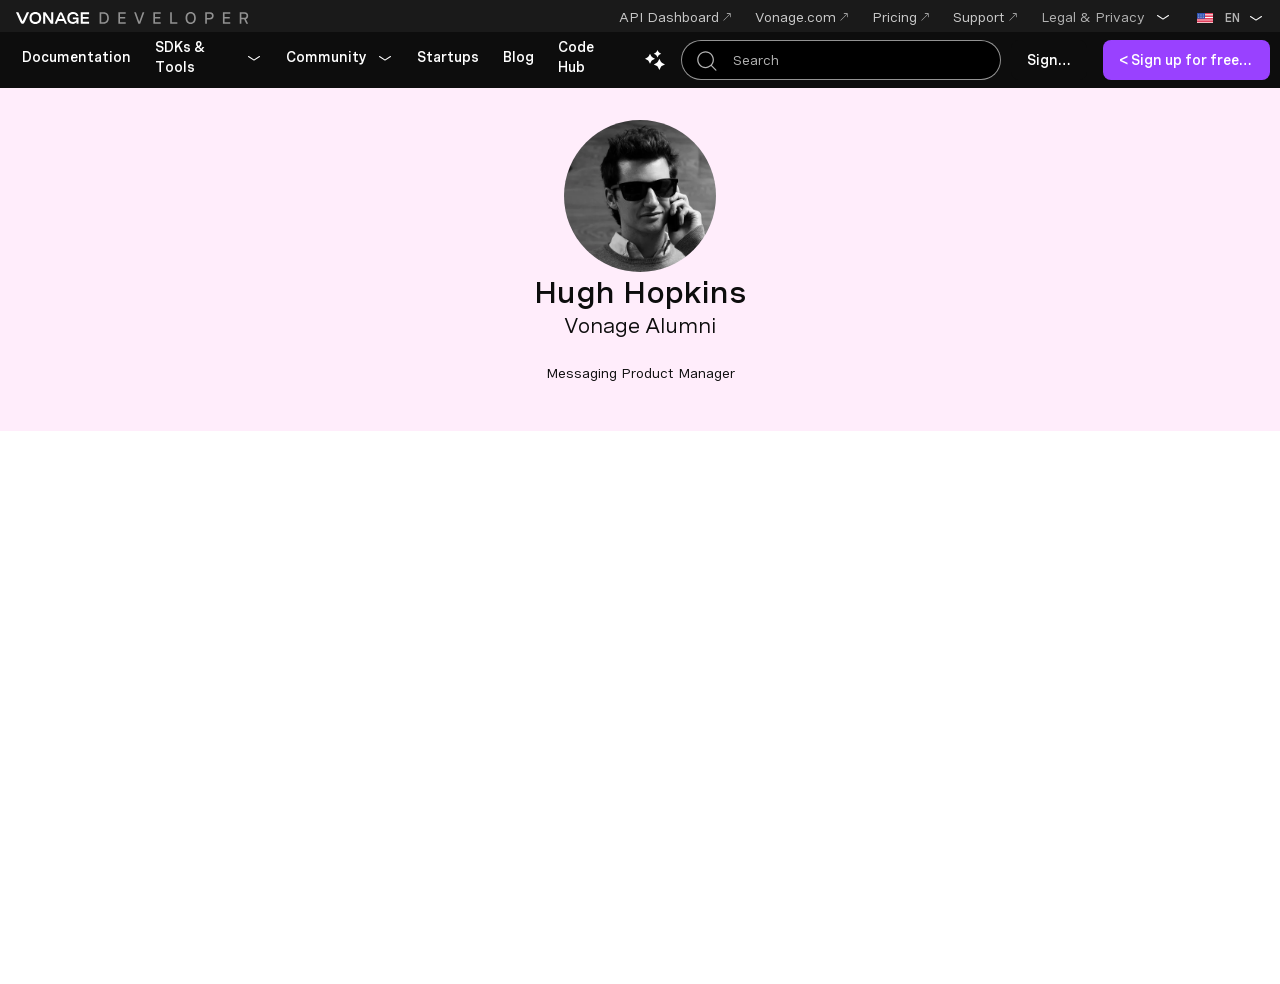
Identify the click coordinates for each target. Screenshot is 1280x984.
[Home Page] (135, 18)
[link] (76, 58)
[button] (1106, 17)
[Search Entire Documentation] (841, 60)
